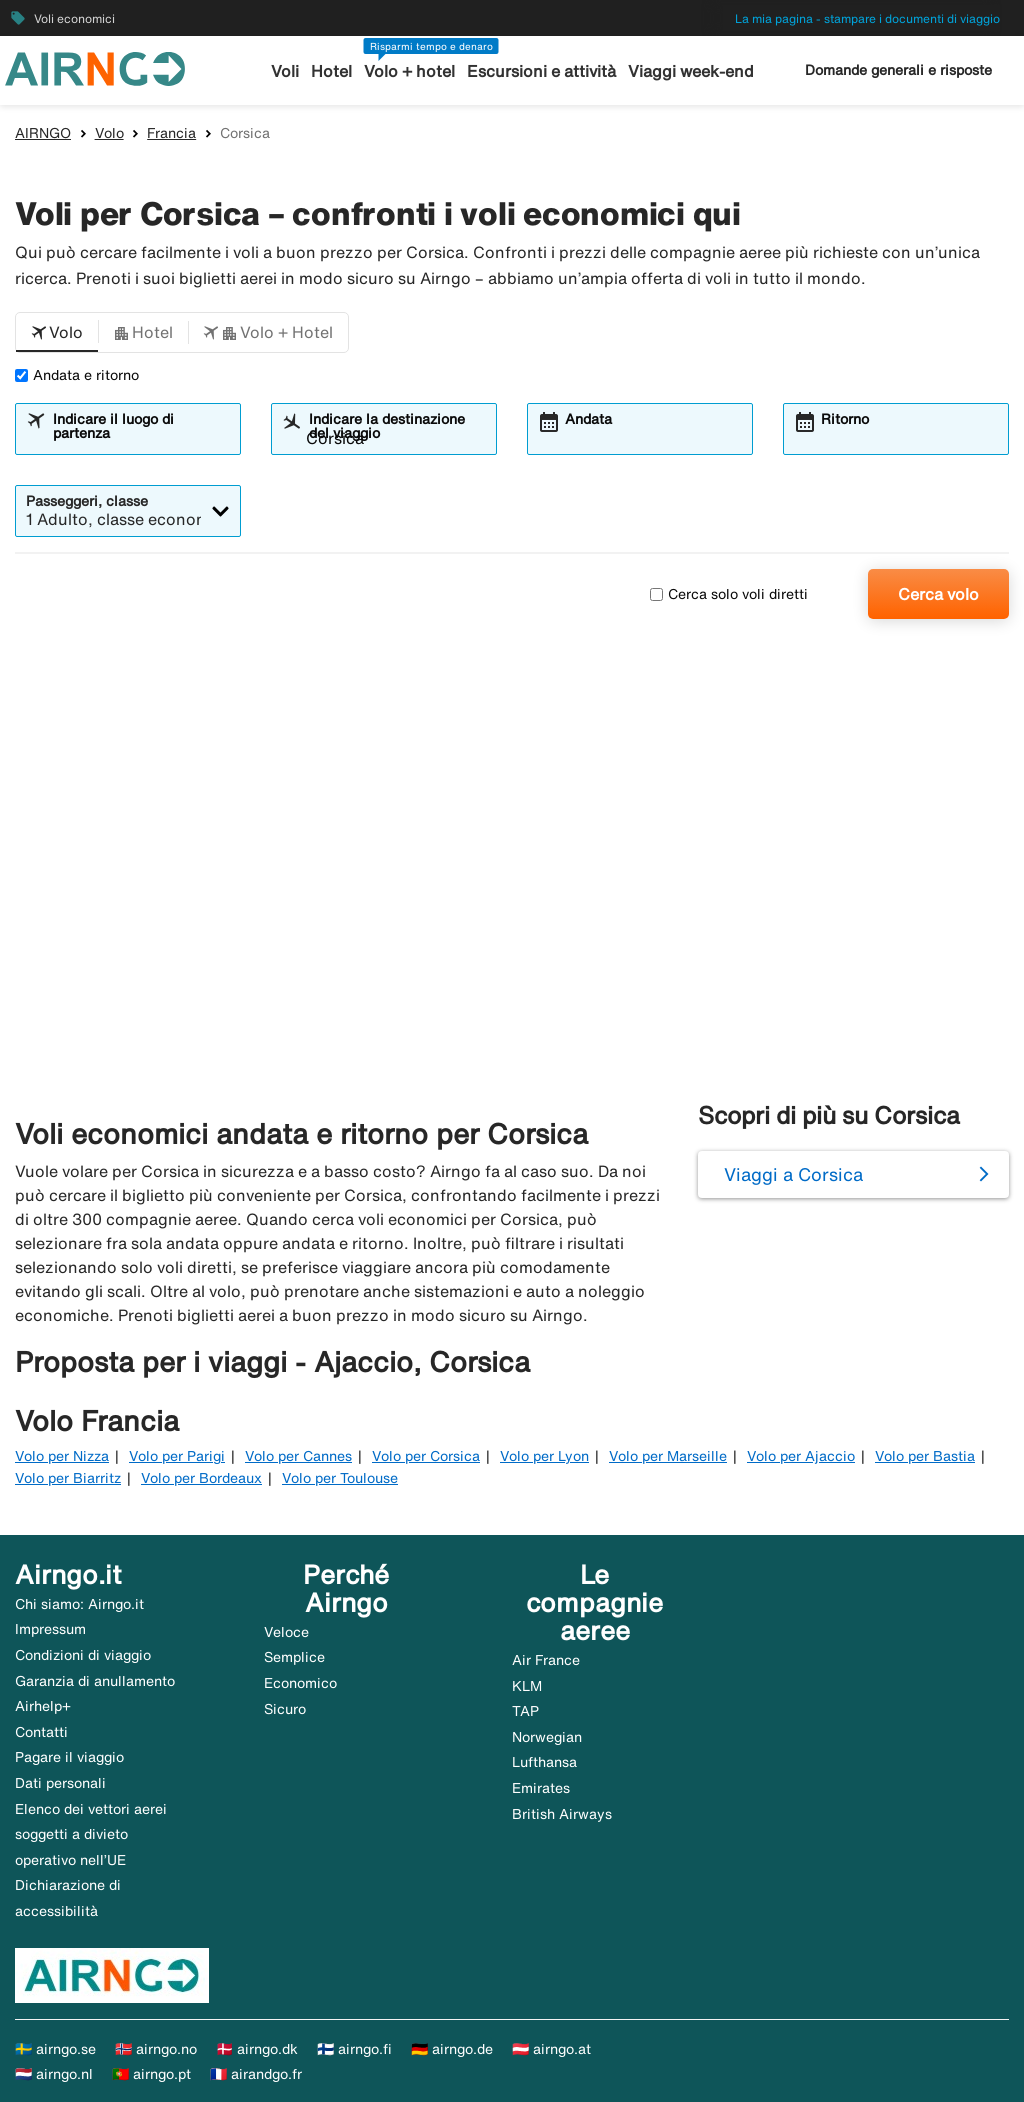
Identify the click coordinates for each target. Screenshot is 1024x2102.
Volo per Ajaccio (801, 1456)
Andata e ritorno (77, 375)
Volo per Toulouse (340, 1478)
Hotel (340, 71)
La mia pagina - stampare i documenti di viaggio (867, 18)
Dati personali (60, 1783)
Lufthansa (544, 1762)
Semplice (294, 1657)
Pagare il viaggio (69, 1757)
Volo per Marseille (668, 1456)
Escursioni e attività (538, 71)
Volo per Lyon (544, 1456)
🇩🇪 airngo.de (452, 2049)
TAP (525, 1711)
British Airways (562, 1814)
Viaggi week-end (681, 71)
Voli (296, 71)
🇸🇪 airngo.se (55, 2049)
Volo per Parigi (177, 1456)
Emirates (541, 1788)
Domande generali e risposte (898, 70)
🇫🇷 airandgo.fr (256, 2074)
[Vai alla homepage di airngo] (95, 67)
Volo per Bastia (925, 1456)
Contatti (41, 1732)
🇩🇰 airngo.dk (257, 2049)
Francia (171, 133)
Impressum (50, 1629)
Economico (300, 1683)
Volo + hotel (413, 71)
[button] (57, 333)
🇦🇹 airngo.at (551, 2049)
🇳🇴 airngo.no (156, 2049)
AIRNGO (43, 133)
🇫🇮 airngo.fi (354, 2049)
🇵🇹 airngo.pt (151, 2074)
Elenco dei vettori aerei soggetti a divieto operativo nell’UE (91, 1834)
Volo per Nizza (62, 1456)
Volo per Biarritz (68, 1478)
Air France (546, 1660)
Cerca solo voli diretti (729, 594)
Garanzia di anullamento (95, 1681)
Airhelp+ (43, 1706)
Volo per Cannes (298, 1456)
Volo (109, 133)
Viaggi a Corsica (793, 1174)
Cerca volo (938, 594)
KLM (527, 1686)
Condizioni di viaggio (83, 1655)
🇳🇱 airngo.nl (54, 2074)
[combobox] (140, 438)
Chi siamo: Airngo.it (79, 1604)
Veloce (286, 1632)
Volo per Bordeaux (201, 1478)
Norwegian (547, 1737)
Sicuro (285, 1709)
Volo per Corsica (426, 1456)
